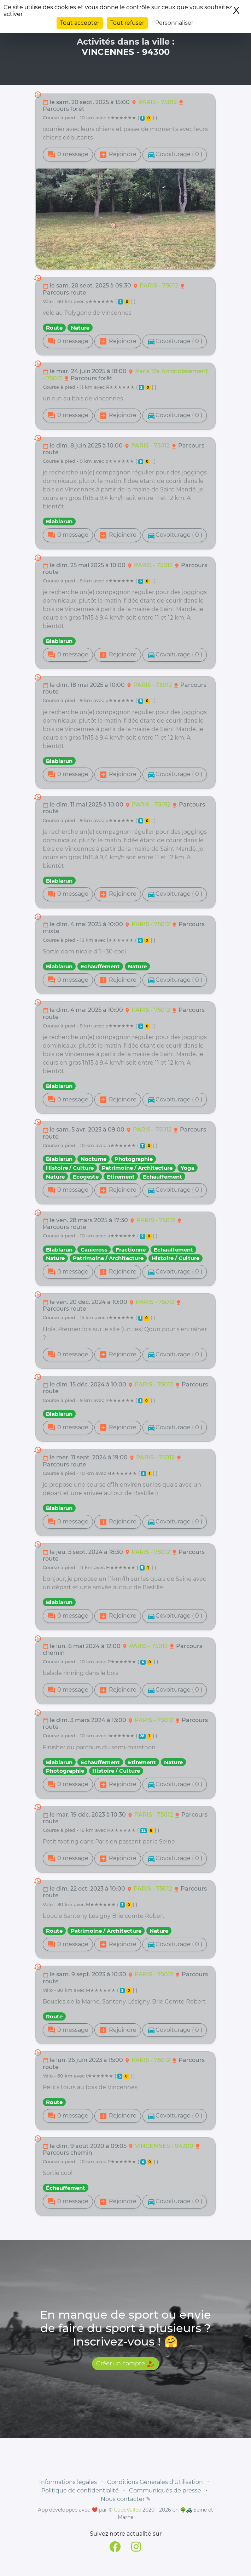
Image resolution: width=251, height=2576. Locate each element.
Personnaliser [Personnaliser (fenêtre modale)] (174, 22)
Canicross (94, 1249)
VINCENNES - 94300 (165, 2146)
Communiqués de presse (165, 2490)
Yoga (187, 1167)
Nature (80, 327)
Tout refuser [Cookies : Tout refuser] (127, 22)
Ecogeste (86, 1176)
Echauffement (100, 966)
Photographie (134, 1159)
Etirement (121, 1176)
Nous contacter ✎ (126, 2499)
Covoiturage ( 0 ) (174, 154)
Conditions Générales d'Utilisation (155, 2482)
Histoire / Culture (70, 1167)
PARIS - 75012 (158, 102)
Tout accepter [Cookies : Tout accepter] (79, 22)
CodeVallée (127, 2510)
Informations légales (68, 2482)
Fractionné (131, 1249)
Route (54, 327)
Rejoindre (117, 154)
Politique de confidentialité (80, 2490)
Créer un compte (125, 2364)
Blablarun (59, 521)
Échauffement (65, 2187)
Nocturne (93, 1159)
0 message (67, 154)
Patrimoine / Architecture (137, 1167)
